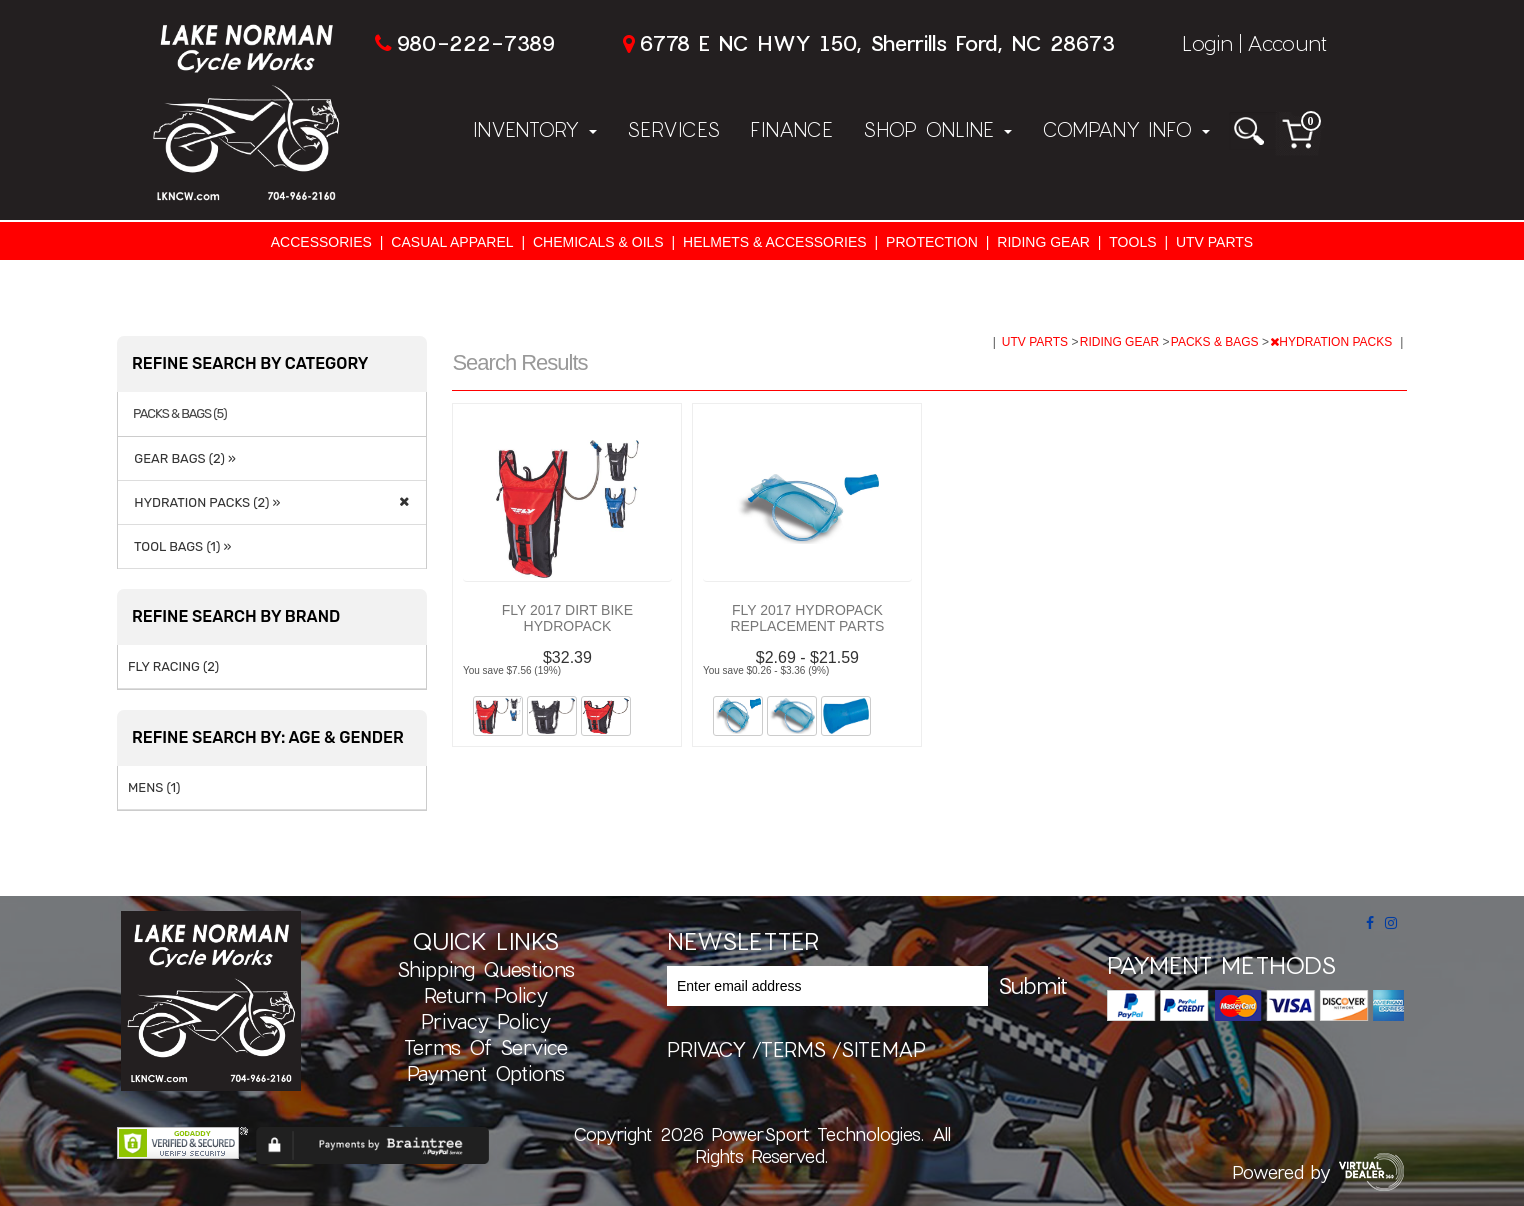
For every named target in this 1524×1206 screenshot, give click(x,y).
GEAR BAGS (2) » (182, 458)
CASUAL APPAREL (452, 242)
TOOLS (1132, 242)
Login (1207, 42)
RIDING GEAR (1043, 242)
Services (673, 129)
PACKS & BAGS (1216, 342)
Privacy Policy (486, 1021)
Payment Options (486, 1073)
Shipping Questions (486, 969)
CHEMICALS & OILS (598, 242)
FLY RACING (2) (173, 666)
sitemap (883, 1049)
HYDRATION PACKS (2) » (204, 502)
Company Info (1126, 129)
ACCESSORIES (321, 242)
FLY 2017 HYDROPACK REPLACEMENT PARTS (807, 618)
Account (1287, 42)
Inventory (535, 129)
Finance (791, 129)
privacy (706, 1049)
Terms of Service (486, 1047)
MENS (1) (154, 787)
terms (793, 1049)
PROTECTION (932, 242)
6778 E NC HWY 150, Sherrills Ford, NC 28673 (877, 42)
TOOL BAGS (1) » (179, 546)
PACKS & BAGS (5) (180, 414)
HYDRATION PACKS (1332, 342)
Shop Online (937, 129)
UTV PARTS (1214, 242)
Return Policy (486, 995)
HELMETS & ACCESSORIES (775, 242)
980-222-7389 (475, 42)
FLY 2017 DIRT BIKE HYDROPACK (567, 618)
